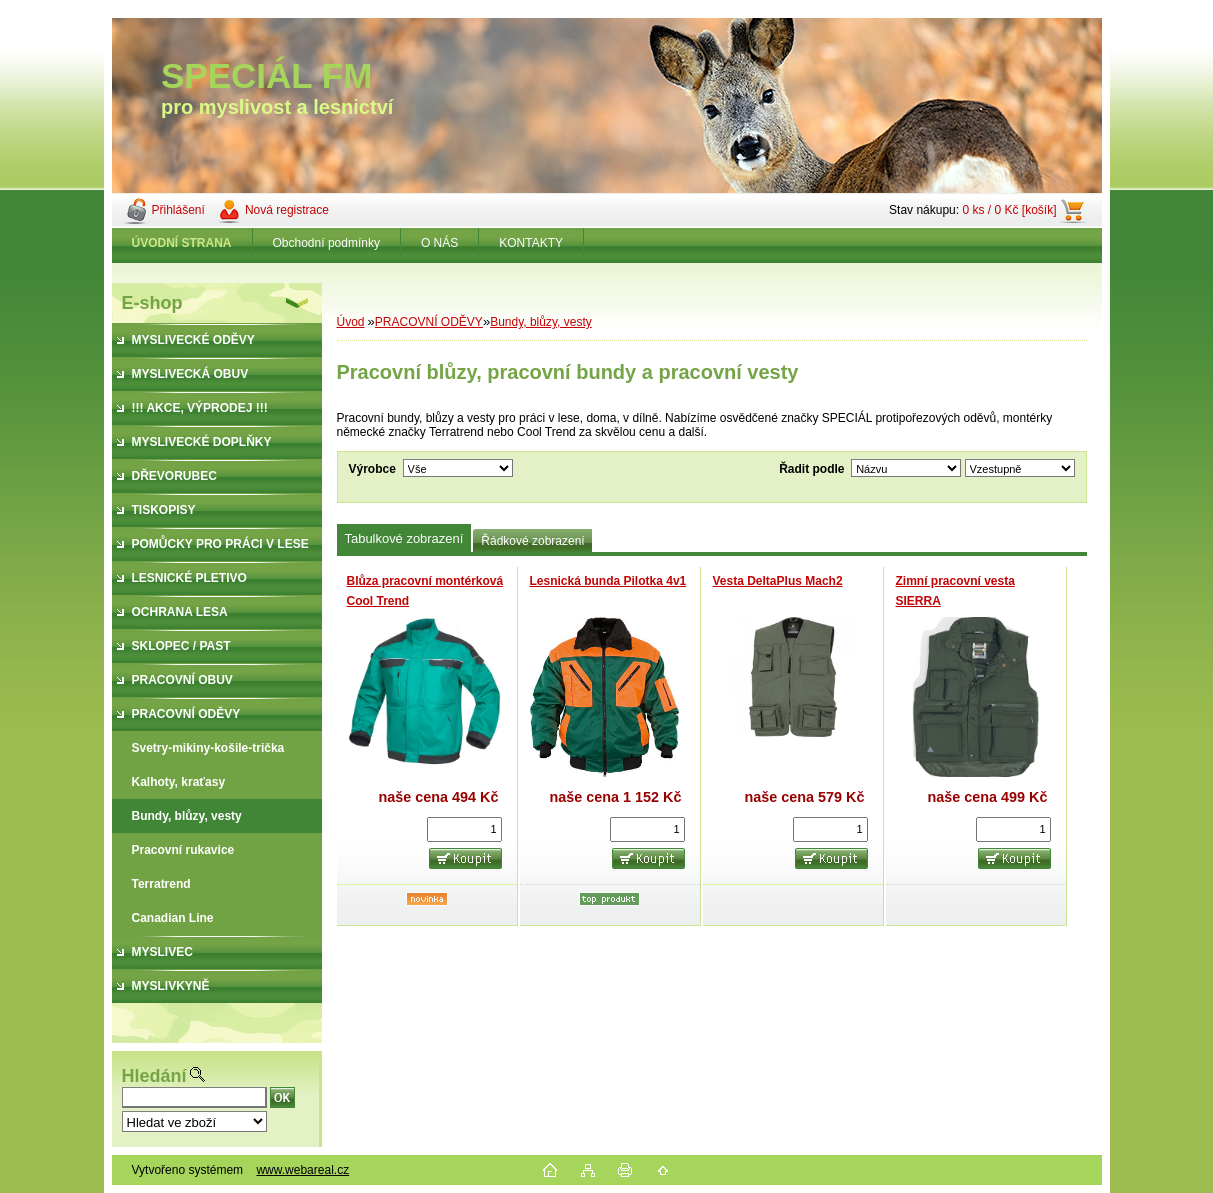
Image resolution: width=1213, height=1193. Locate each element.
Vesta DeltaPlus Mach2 (778, 581)
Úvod (351, 322)
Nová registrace (287, 210)
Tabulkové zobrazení (404, 538)
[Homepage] (182, 243)
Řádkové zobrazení (532, 541)
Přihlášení (178, 210)
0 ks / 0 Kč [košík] (1009, 210)
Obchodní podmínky (326, 243)
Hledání (154, 1076)
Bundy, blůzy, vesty (541, 322)
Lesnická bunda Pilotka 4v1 (608, 581)
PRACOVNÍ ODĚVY (429, 322)
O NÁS (439, 243)
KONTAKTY (531, 243)
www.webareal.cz (302, 1170)
